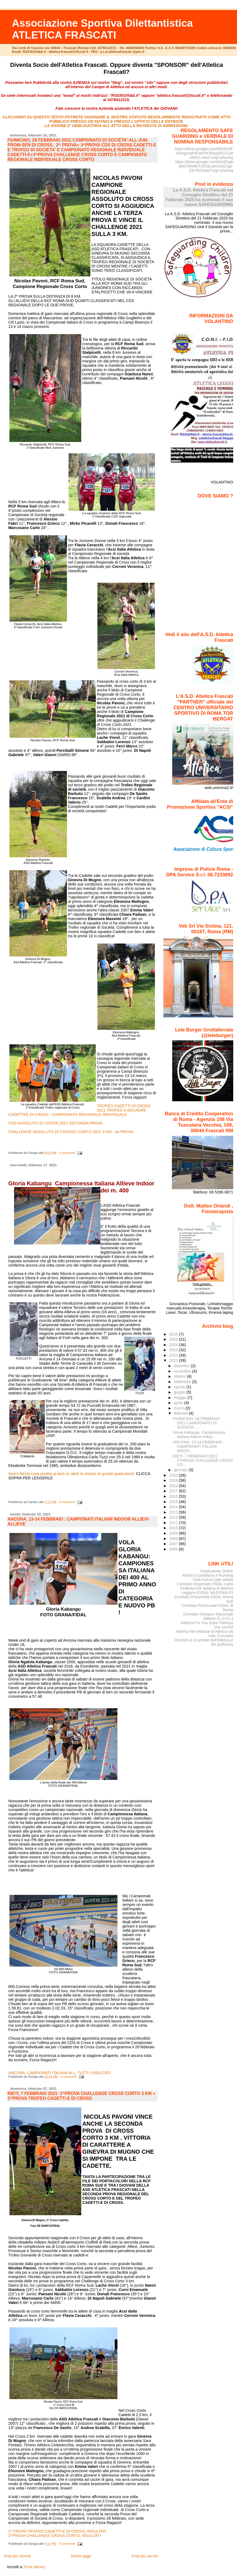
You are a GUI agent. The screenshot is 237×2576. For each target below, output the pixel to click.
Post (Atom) (34, 2567)
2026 (174, 1334)
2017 (174, 1491)
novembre (183, 1371)
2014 (174, 1507)
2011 (174, 1523)
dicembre (182, 1366)
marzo (180, 1408)
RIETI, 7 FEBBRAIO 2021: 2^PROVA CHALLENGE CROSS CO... (203, 1460)
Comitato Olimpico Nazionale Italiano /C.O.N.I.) (208, 1616)
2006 (174, 1549)
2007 (174, 1544)
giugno (180, 1392)
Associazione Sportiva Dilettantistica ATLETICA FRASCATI (102, 29)
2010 (174, 1528)
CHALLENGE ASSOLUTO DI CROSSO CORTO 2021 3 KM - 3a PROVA (71, 1132)
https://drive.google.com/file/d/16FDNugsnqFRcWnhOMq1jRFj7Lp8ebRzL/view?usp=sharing (204, 153)
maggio (181, 1397)
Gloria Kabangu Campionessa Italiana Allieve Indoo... (199, 1434)
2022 (174, 1355)
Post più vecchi (145, 2556)
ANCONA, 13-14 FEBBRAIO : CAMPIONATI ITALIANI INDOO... (198, 1446)
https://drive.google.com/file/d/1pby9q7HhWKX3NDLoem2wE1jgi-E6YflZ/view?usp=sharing (204, 166)
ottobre (180, 1376)
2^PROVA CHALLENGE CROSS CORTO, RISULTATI (54, 2535)
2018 (174, 1486)
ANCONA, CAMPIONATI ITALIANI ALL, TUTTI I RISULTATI (59, 2073)
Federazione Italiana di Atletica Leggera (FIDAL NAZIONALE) (206, 1590)
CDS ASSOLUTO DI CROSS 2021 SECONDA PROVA (55, 1123)
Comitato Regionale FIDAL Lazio (205, 1584)
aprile (179, 1403)
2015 (174, 1502)
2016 (174, 1496)
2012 (174, 1517)
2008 (174, 1538)
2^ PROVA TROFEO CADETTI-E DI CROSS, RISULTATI (57, 2531)
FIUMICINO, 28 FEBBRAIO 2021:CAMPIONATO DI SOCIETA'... (196, 1422)
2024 (174, 1345)
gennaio (181, 1470)
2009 (174, 1533)
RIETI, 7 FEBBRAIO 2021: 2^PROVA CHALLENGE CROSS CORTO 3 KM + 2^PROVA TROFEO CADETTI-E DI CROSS (81, 2096)
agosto (180, 1387)
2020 (174, 1475)
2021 (174, 1360)
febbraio (181, 1413)
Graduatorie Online (216, 1571)
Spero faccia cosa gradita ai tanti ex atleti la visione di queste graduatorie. (71, 1473)
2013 (174, 1512)
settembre (183, 1382)
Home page (81, 2556)
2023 (174, 1350)
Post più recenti (17, 2556)
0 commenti (67, 1152)
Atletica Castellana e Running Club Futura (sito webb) (207, 1577)
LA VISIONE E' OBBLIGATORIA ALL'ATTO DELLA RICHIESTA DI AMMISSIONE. (117, 126)
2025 (174, 1339)
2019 (174, 1480)
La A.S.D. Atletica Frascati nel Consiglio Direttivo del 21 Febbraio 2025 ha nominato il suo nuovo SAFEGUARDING (199, 197)
